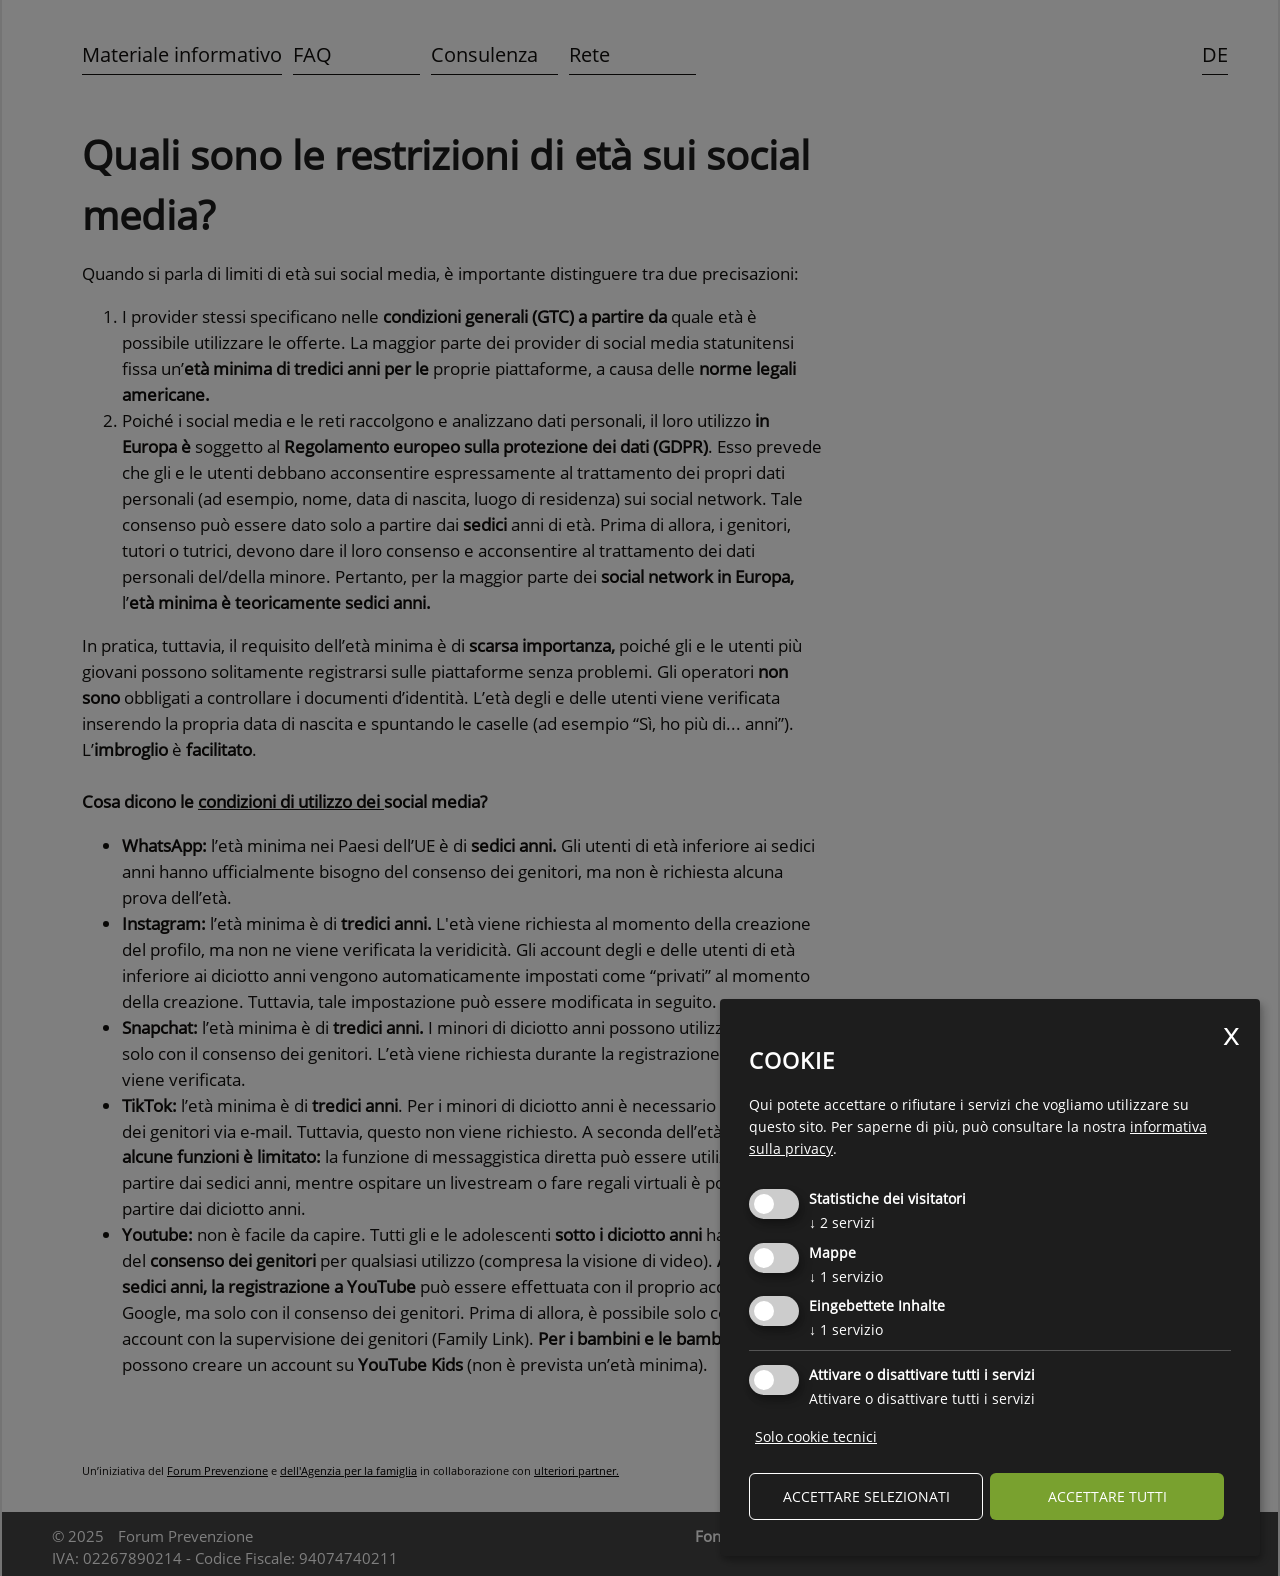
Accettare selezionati (866, 1496)
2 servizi (842, 1222)
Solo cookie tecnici (816, 1436)
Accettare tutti (1107, 1496)
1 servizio (846, 1276)
